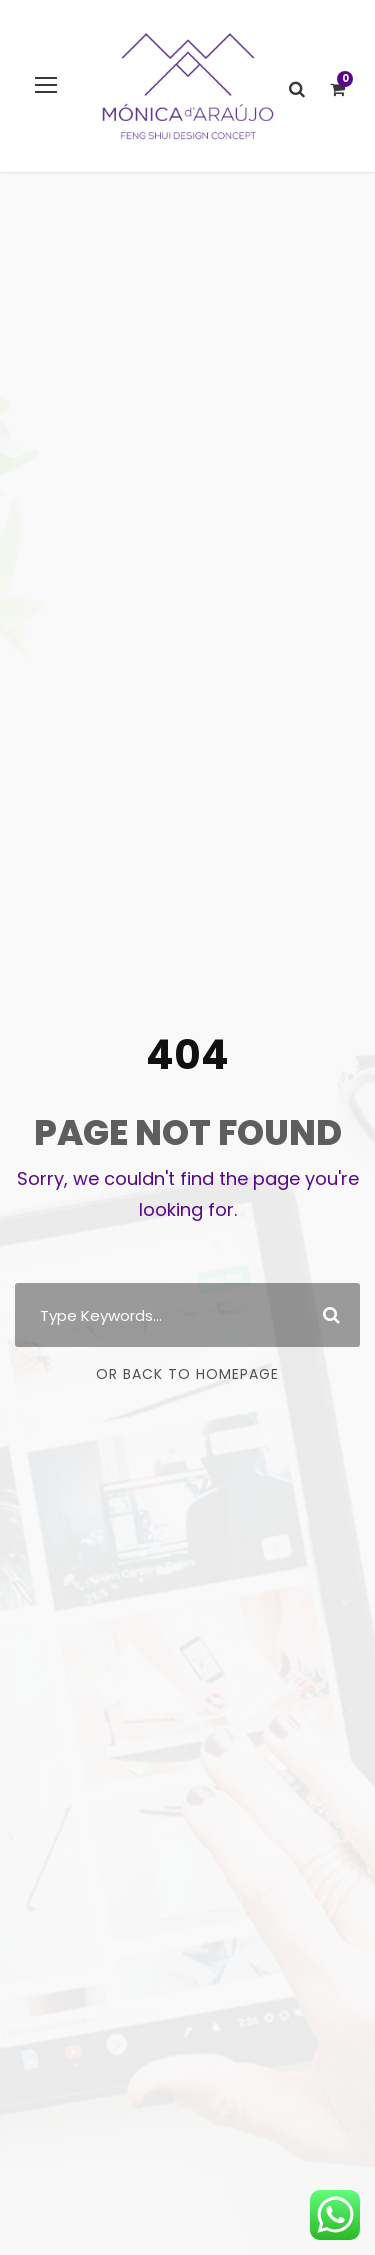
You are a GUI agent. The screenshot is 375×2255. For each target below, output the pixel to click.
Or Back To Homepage (187, 1374)
